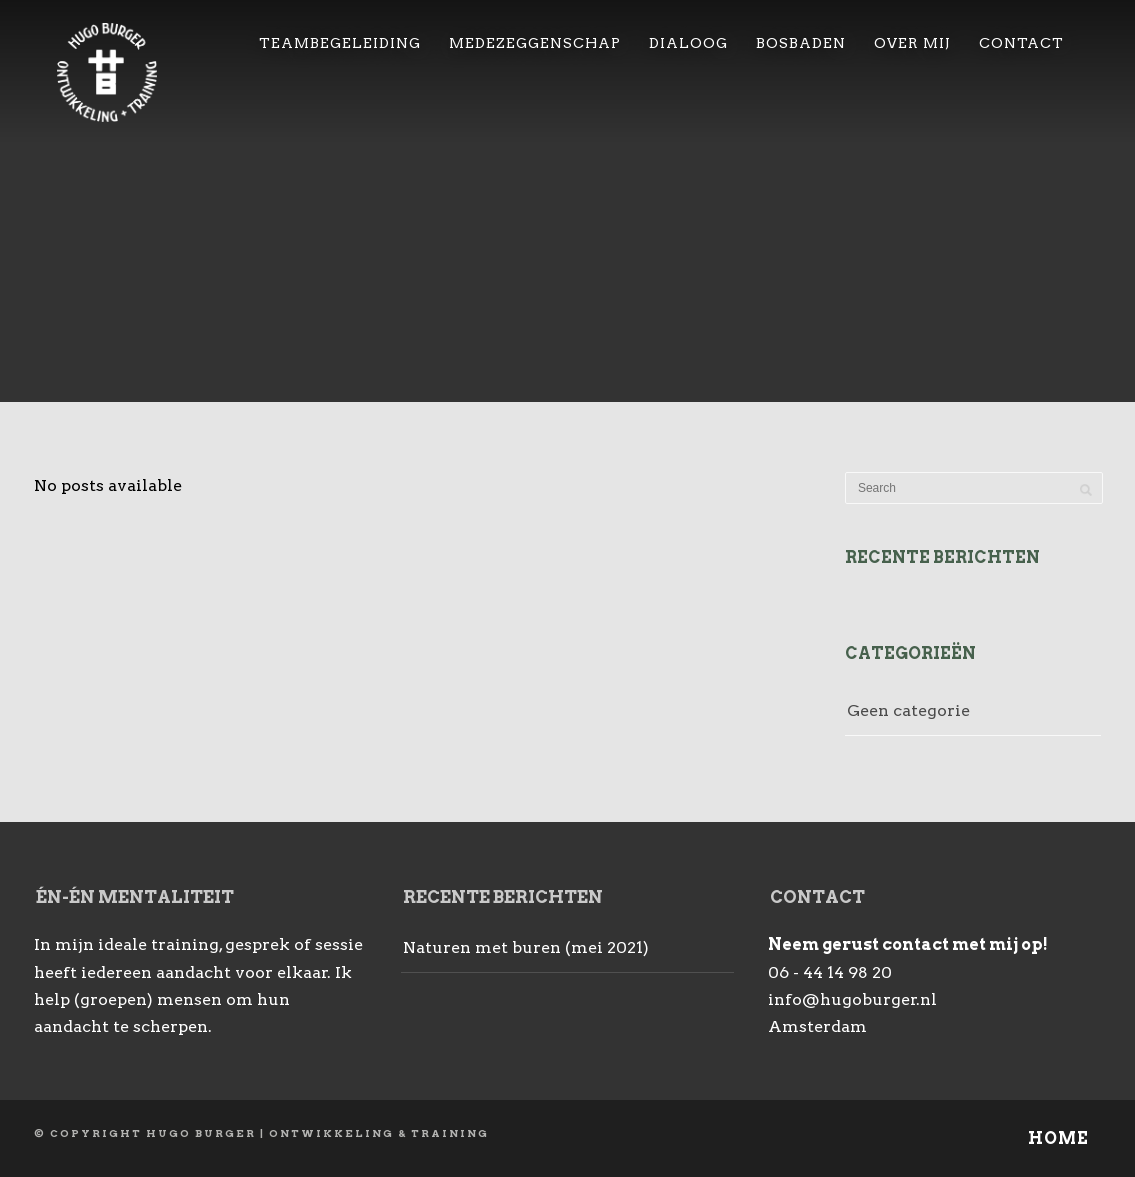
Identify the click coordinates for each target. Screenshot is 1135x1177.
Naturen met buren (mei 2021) (526, 947)
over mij (912, 43)
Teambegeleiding (340, 43)
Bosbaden (801, 43)
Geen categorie (908, 710)
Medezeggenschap (535, 43)
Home (1058, 1138)
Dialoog (688, 43)
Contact (1021, 43)
